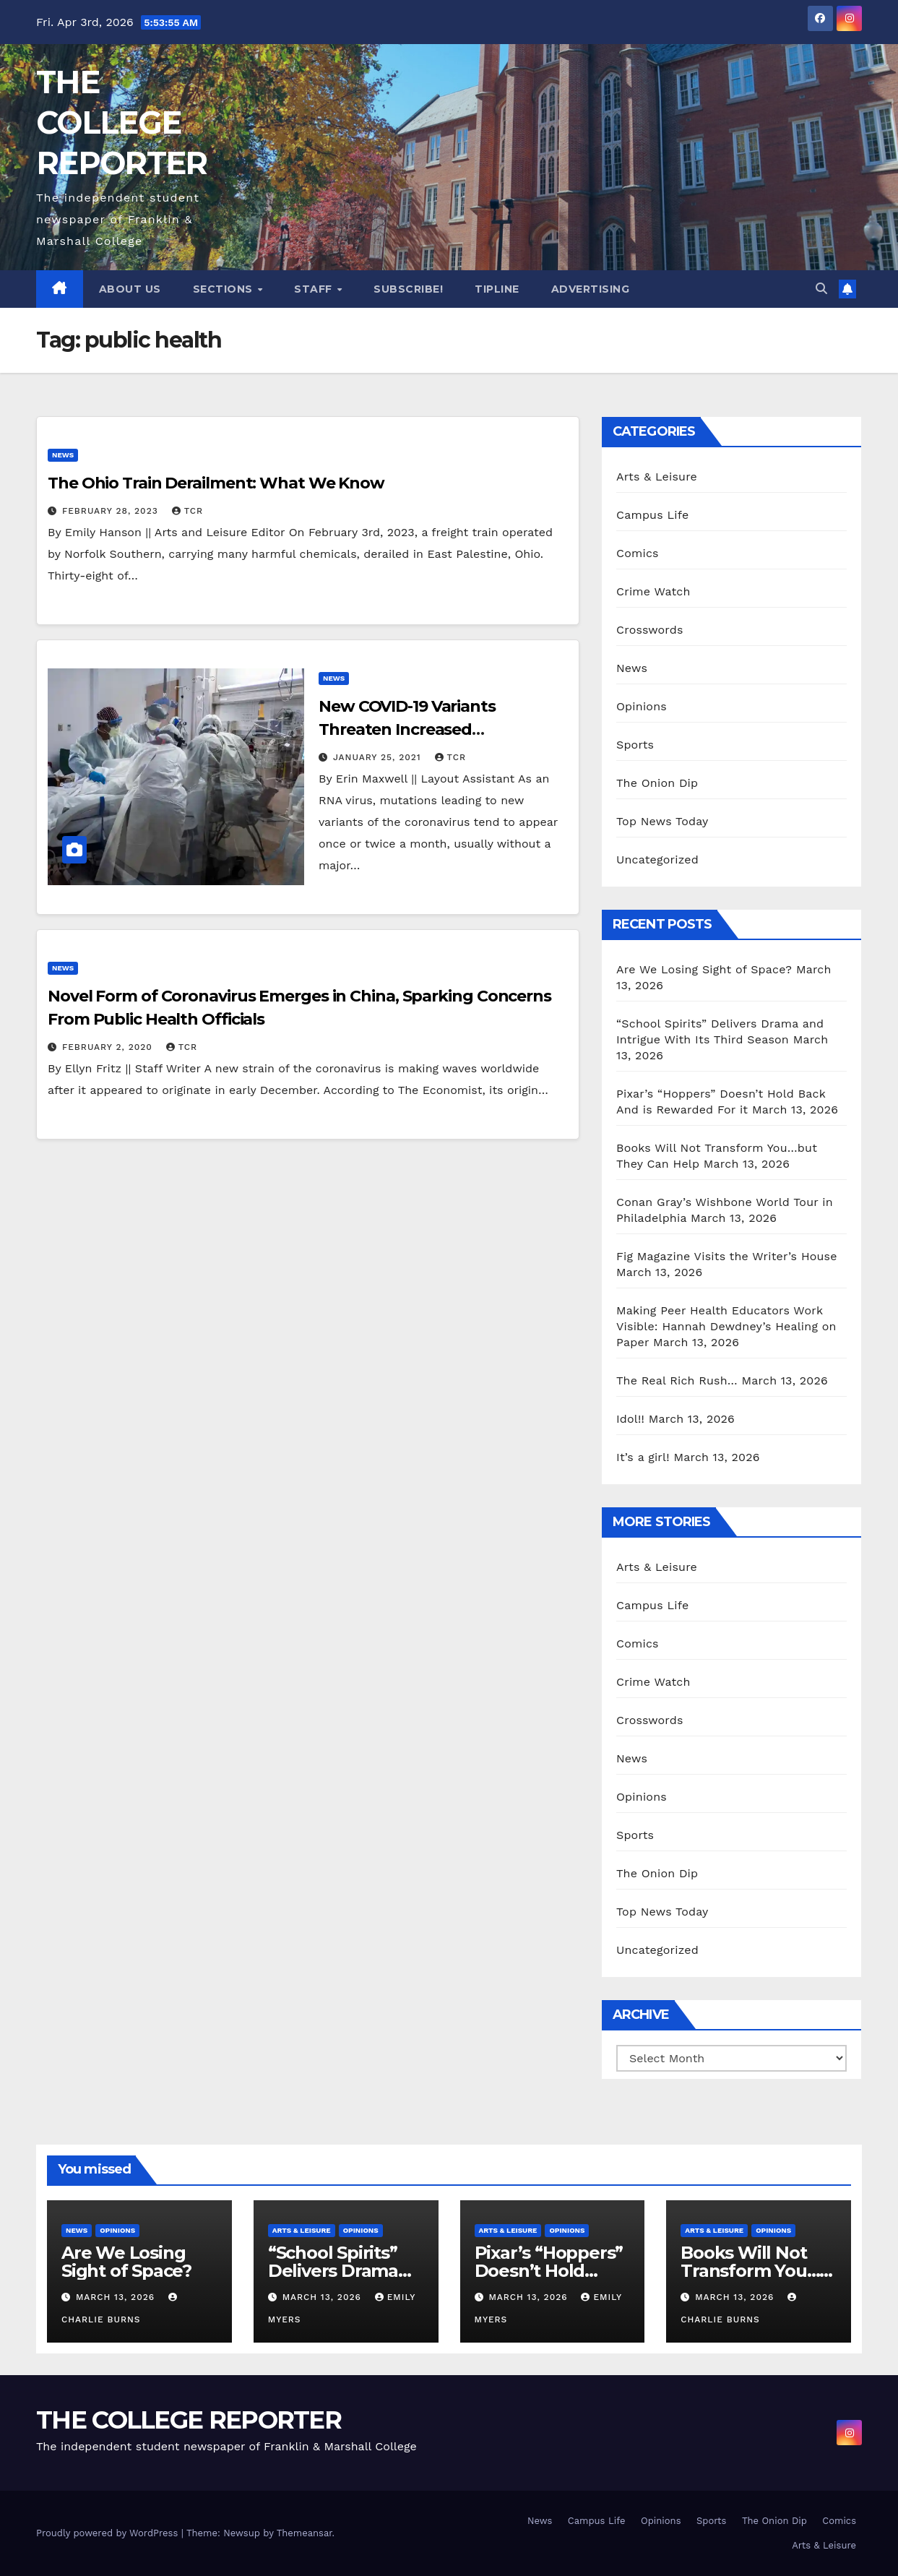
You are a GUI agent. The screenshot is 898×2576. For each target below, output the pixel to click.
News (63, 455)
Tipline (497, 289)
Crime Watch (653, 591)
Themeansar (304, 2533)
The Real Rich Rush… (677, 1380)
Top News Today (662, 821)
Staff (314, 289)
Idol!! (630, 1419)
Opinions (641, 706)
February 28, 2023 (112, 511)
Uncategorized (657, 859)
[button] (821, 289)
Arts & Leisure (656, 476)
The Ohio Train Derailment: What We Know (216, 483)
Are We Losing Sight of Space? (704, 969)
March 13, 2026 (117, 2297)
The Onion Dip (657, 783)
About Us (130, 289)
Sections (224, 289)
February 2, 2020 (109, 1047)
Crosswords (649, 630)
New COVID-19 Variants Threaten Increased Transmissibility (407, 729)
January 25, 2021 (379, 757)
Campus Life (652, 515)
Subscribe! (408, 289)
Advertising (590, 289)
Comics (637, 553)
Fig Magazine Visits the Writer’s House (726, 1256)
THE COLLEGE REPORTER (121, 122)
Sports (635, 744)
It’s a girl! (643, 1457)
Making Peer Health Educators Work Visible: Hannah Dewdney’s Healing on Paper (726, 1326)
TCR (187, 511)
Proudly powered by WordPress (108, 2533)
